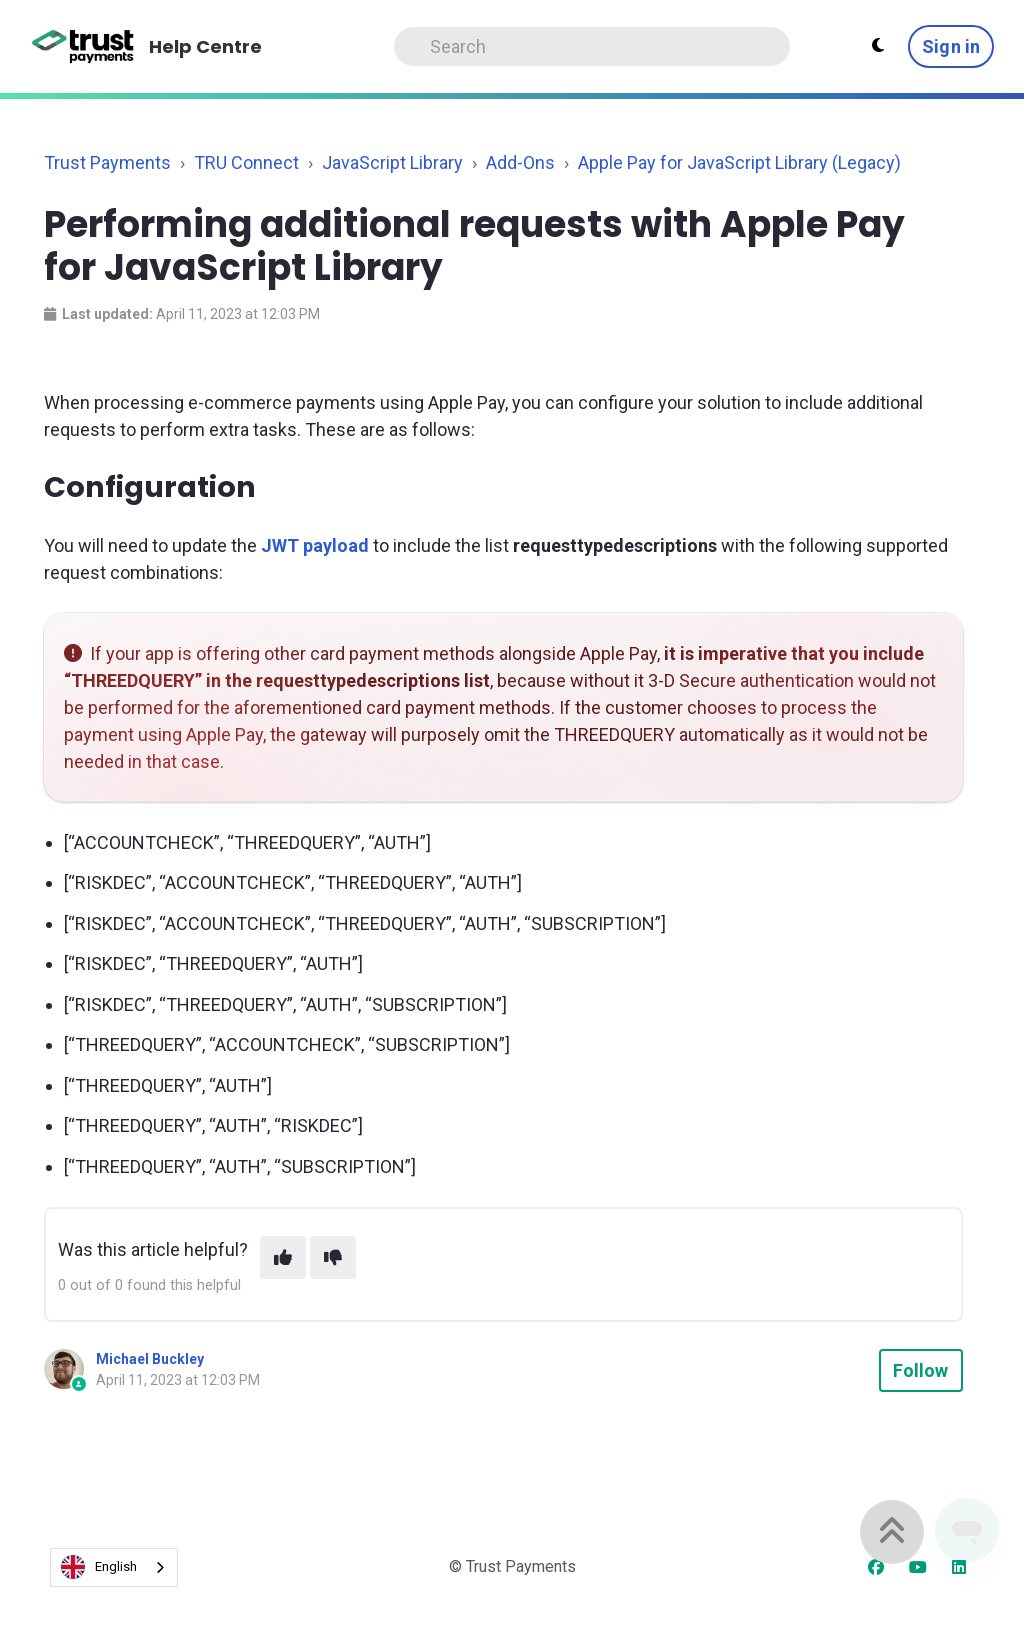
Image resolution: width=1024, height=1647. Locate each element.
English (99, 1567)
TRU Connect (246, 162)
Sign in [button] (951, 46)
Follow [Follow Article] (921, 1370)
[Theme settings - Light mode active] (878, 46)
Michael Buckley (150, 1359)
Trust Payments (107, 162)
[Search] (592, 46)
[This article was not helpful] (333, 1257)
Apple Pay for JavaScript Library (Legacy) (739, 162)
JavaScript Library (392, 162)
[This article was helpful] (283, 1257)
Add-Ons (520, 162)
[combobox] (114, 1567)
